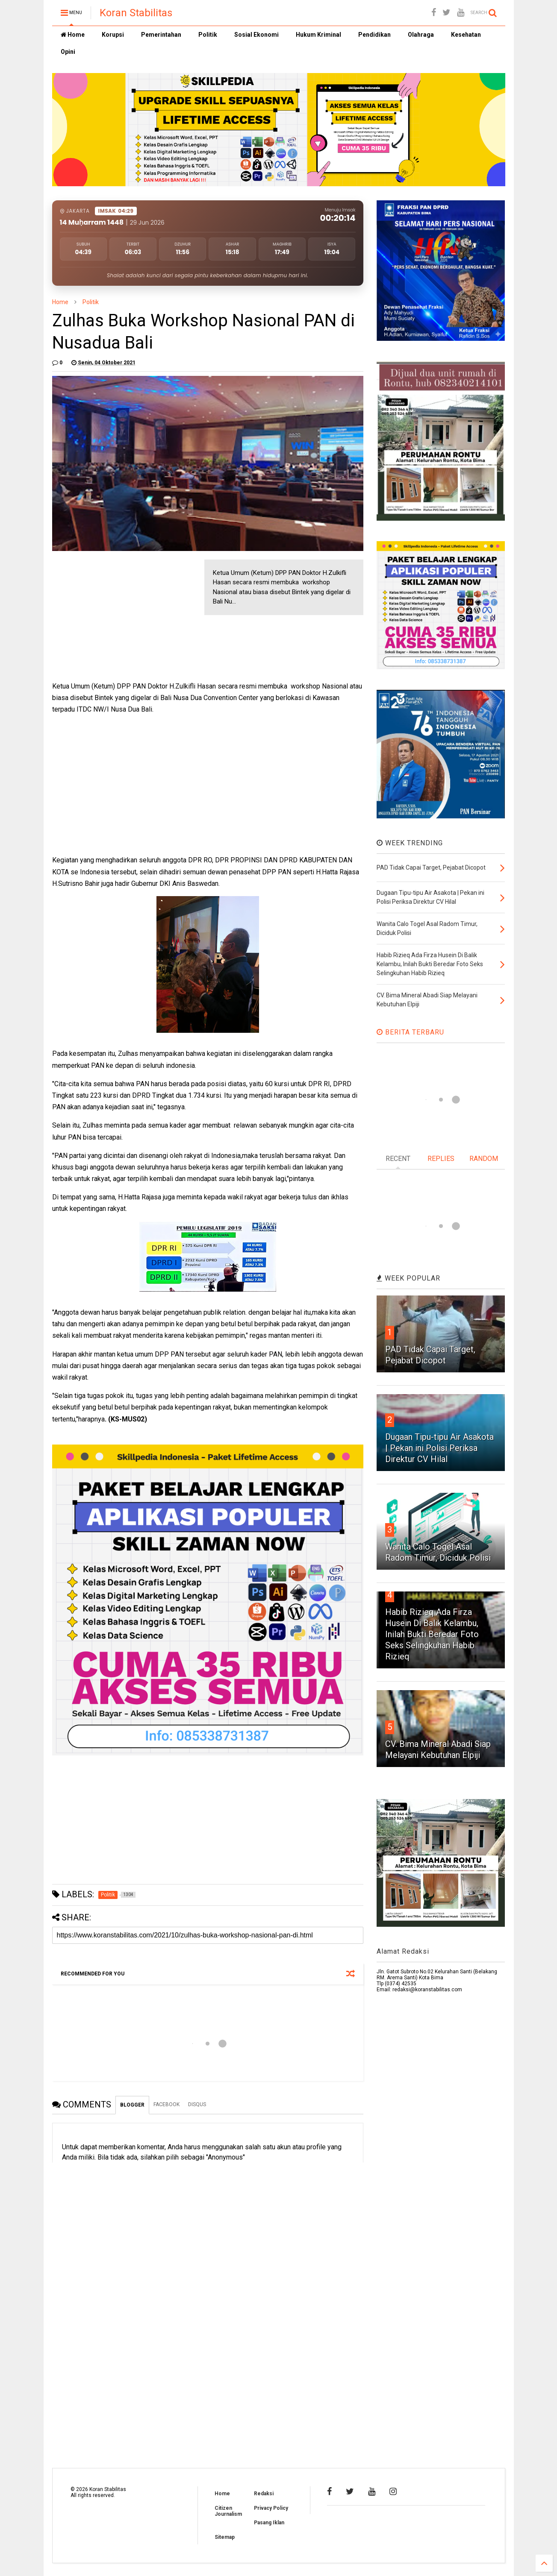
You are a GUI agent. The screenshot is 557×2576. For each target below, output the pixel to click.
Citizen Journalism (228, 2511)
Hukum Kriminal (318, 34)
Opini (68, 51)
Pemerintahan (161, 34)
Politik (207, 34)
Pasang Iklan (269, 2523)
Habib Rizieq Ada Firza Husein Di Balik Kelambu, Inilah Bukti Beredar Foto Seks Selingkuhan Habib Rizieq (432, 1634)
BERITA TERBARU (410, 1032)
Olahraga (421, 34)
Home (73, 34)
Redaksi (264, 2494)
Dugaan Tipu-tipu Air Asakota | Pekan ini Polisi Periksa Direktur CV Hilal (439, 1448)
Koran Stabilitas (136, 13)
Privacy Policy (271, 2508)
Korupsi (113, 34)
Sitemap (225, 2537)
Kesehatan (466, 34)
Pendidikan (374, 34)
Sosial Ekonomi (256, 34)
